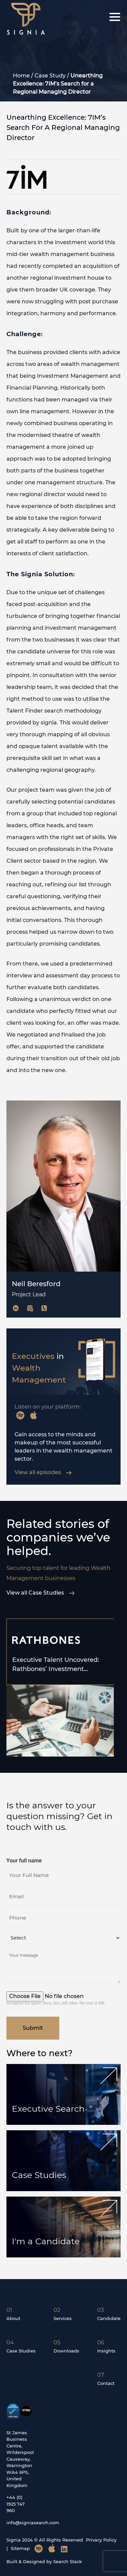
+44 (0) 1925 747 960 (15, 2503)
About (13, 2318)
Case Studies (39, 2175)
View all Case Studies (40, 1592)
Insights (106, 2350)
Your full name (24, 1860)
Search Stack (67, 2561)
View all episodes (43, 1472)
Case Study (50, 75)
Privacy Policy (101, 2540)
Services (63, 2318)
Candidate (109, 2318)
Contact (105, 2383)
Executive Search (48, 2109)
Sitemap (20, 2548)
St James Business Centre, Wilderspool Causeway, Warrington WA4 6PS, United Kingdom (20, 2459)
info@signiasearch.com (32, 2522)
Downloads (66, 2350)
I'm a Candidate (46, 2241)
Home (21, 75)
